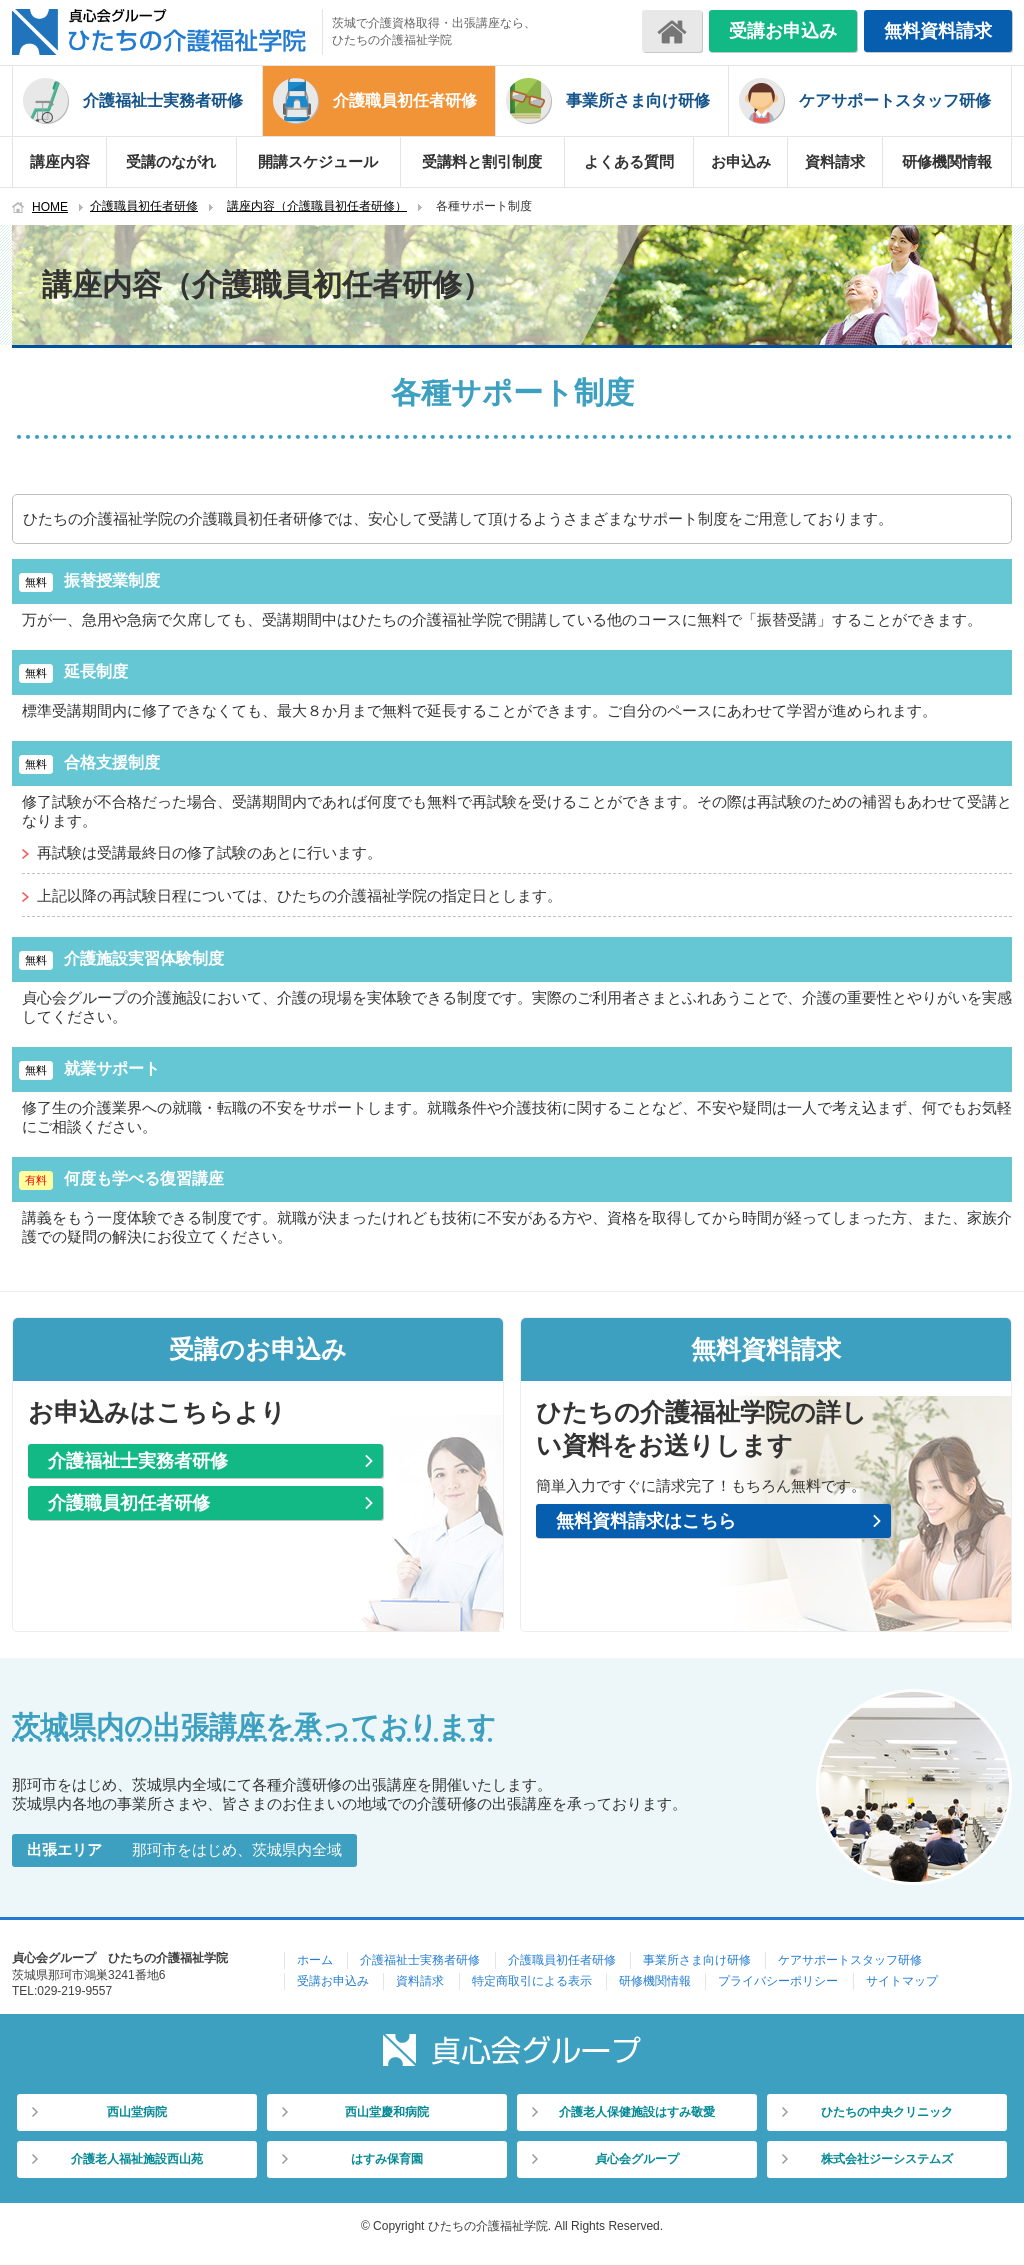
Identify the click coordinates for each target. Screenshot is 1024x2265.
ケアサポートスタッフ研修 (895, 100)
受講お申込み (783, 31)
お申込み (741, 161)
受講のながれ (171, 161)
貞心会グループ (637, 2159)
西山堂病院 (137, 2112)
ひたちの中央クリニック (887, 2112)
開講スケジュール (318, 161)
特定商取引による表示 (532, 1981)
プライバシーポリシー (778, 1981)
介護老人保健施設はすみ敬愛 (637, 2112)
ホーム (315, 1960)
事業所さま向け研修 (638, 100)
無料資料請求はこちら (646, 1521)
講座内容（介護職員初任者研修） (317, 206)
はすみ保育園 (387, 2159)
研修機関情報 (947, 161)
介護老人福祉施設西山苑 (137, 2159)
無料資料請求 (938, 31)
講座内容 (60, 161)
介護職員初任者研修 (405, 100)
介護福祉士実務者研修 (163, 100)
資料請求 (835, 161)
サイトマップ (902, 1981)
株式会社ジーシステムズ (887, 2159)
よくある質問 (629, 161)
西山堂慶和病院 (387, 2112)
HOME (50, 207)
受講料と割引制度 (482, 161)
